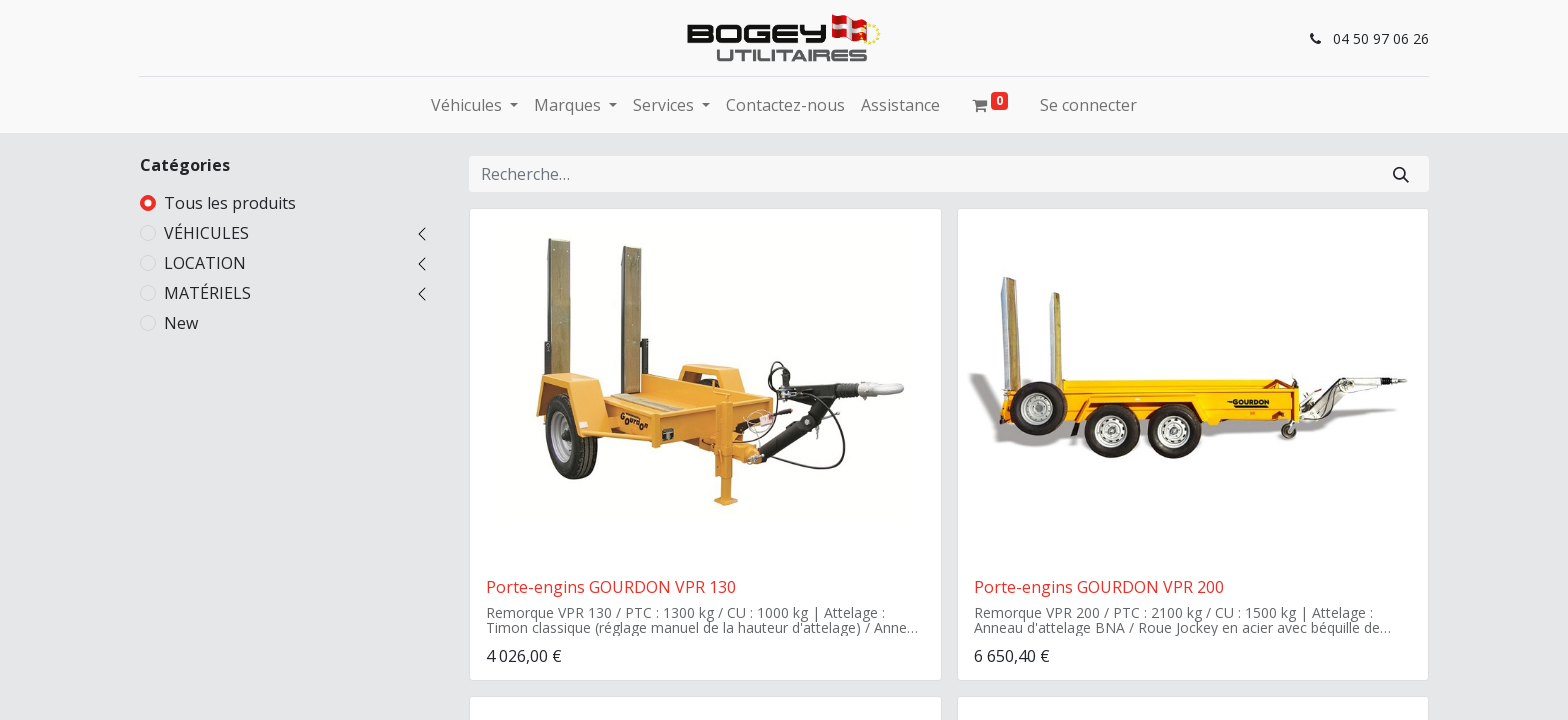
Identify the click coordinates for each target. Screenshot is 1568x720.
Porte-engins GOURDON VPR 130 (611, 587)
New (181, 323)
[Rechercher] (1401, 174)
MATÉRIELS (207, 293)
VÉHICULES (206, 233)
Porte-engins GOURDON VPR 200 (1099, 587)
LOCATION (205, 263)
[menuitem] (785, 105)
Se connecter (1088, 105)
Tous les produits (230, 203)
